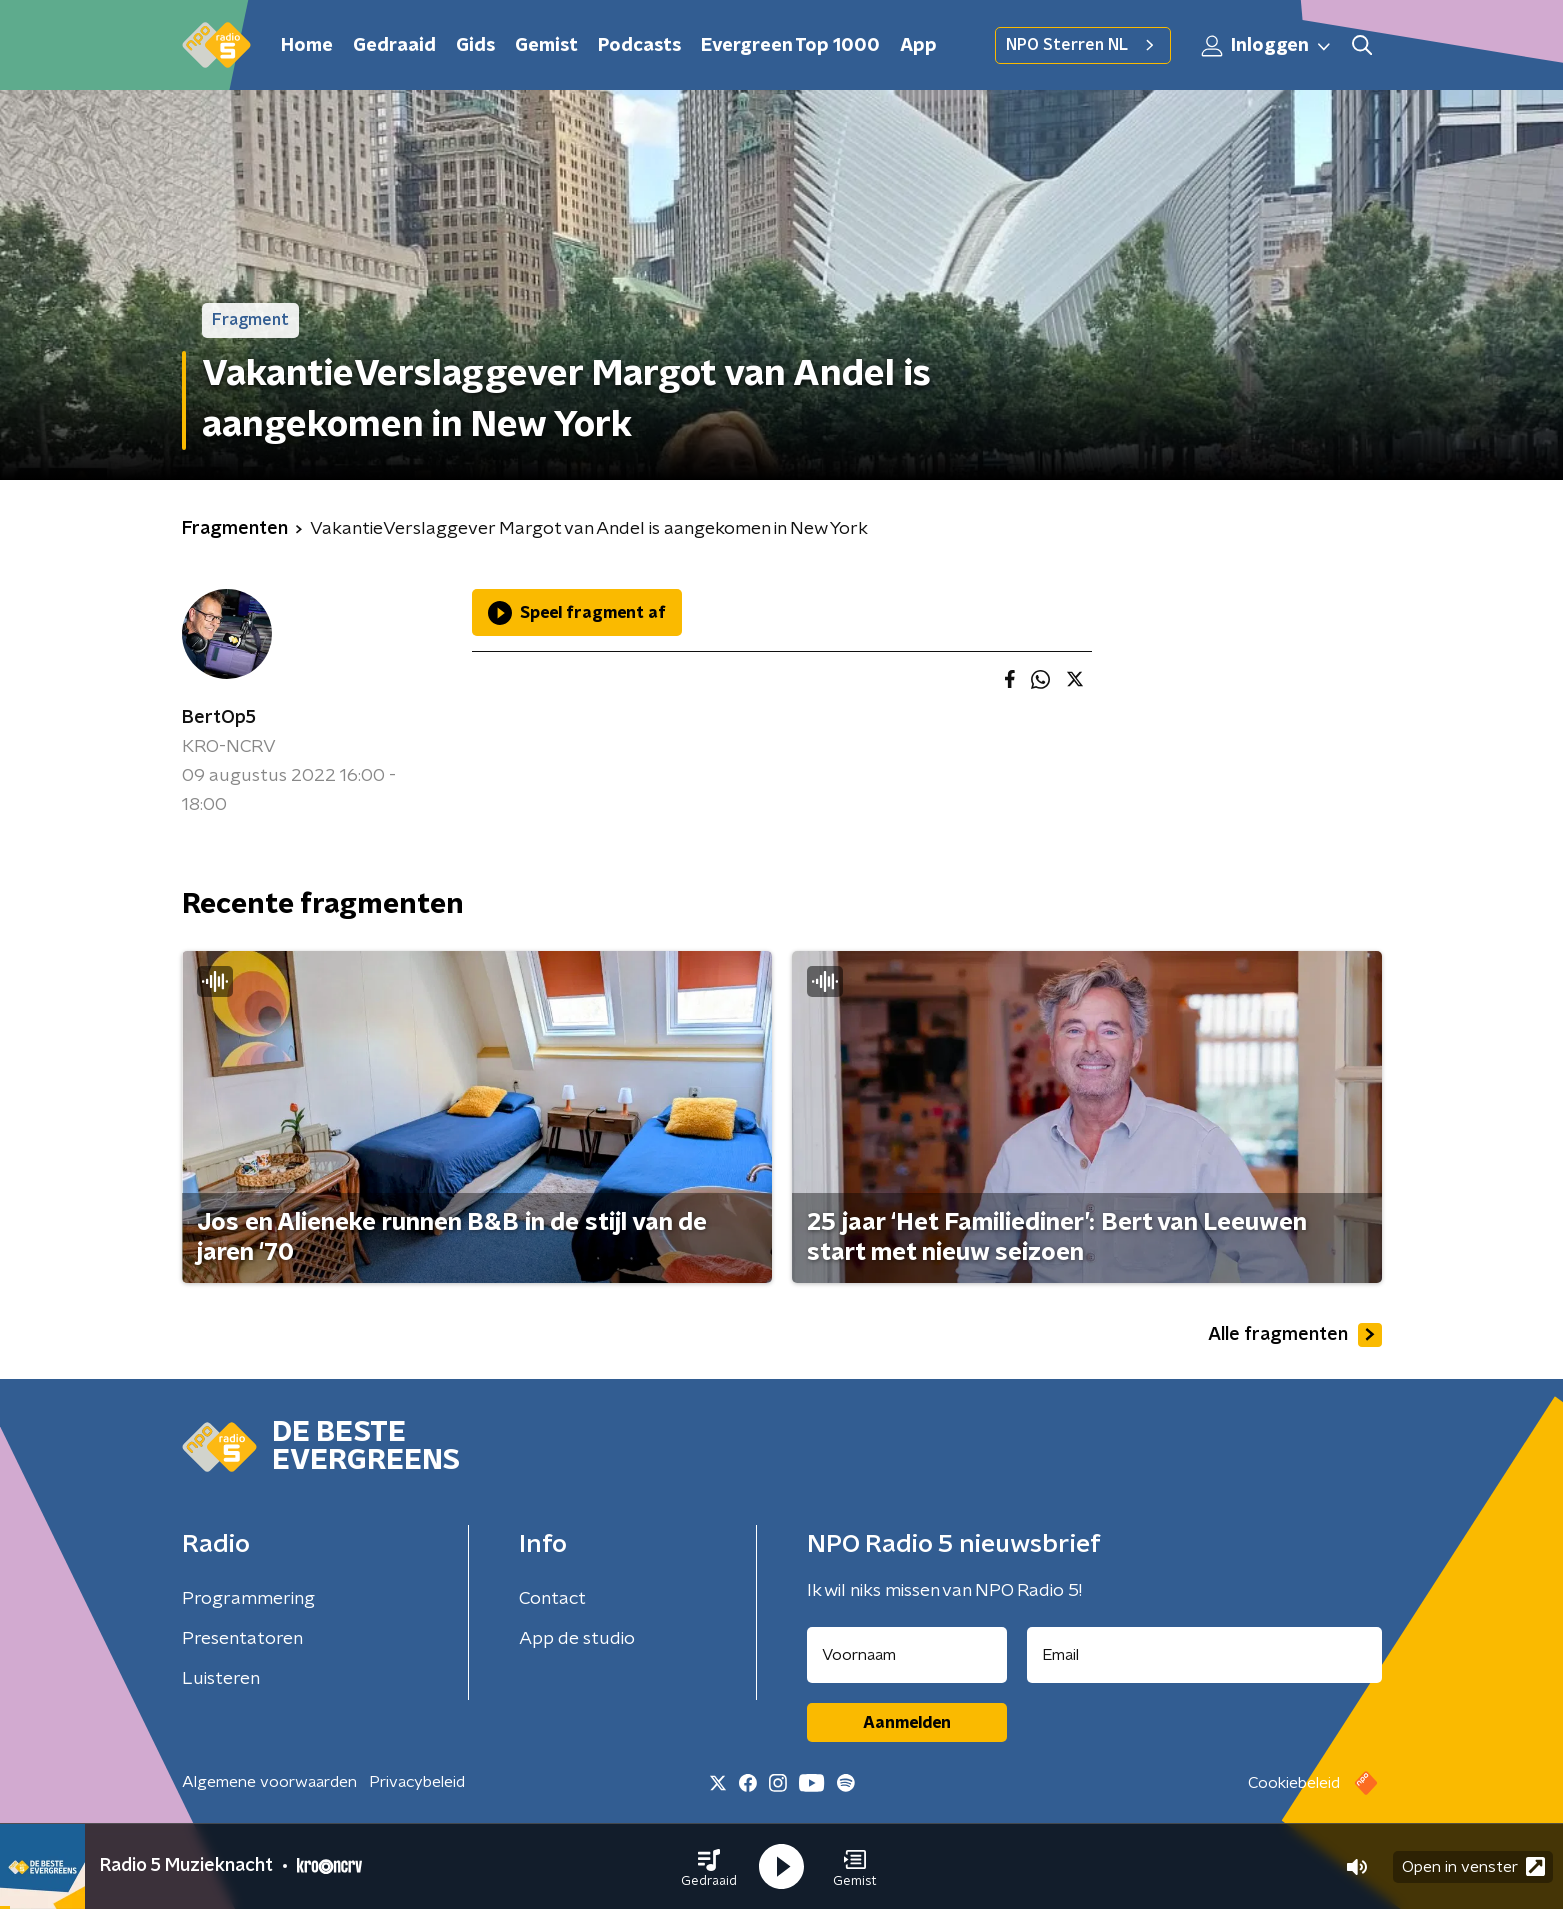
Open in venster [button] (1473, 1866)
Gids (475, 46)
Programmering (248, 1599)
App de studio (577, 1639)
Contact (552, 1599)
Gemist (546, 46)
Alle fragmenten (1295, 1335)
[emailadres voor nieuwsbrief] (1204, 1655)
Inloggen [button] (1267, 46)
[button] (709, 1867)
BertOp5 (219, 718)
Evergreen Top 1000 (790, 46)
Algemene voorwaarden (269, 1782)
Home (307, 46)
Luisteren (221, 1679)
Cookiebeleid (1294, 1783)
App (918, 46)
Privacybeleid (417, 1782)
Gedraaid (394, 46)
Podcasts (639, 46)
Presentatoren (242, 1639)
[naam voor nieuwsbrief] (907, 1655)
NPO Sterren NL (1083, 45)
